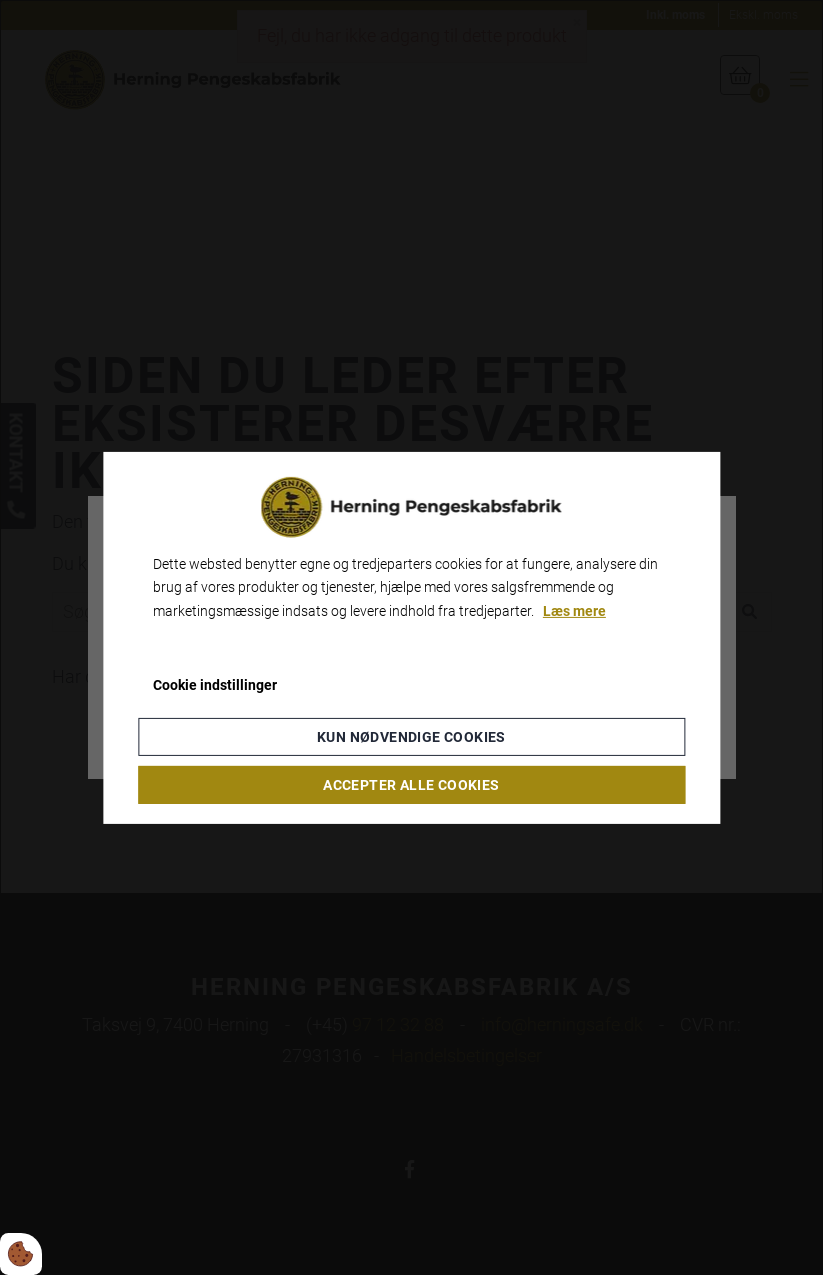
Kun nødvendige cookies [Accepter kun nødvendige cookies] (411, 737)
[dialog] (411, 637)
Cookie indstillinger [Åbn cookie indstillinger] (215, 685)
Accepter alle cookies (411, 785)
